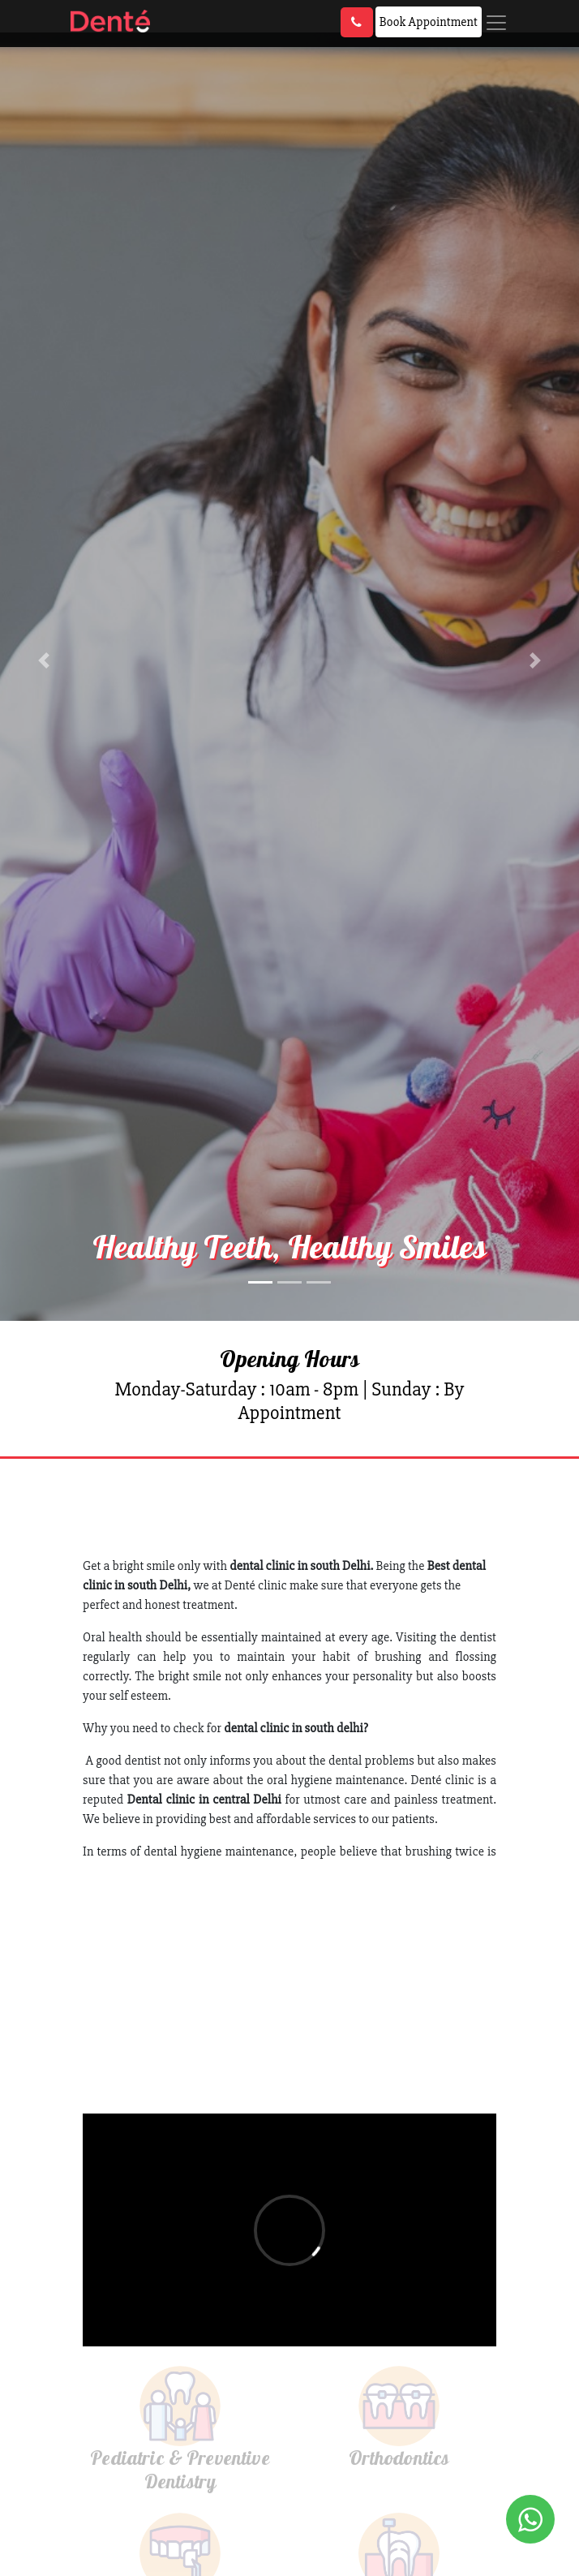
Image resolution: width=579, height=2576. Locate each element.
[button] (43, 660)
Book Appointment (429, 22)
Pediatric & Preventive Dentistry (180, 2469)
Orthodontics (399, 2457)
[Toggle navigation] (496, 22)
